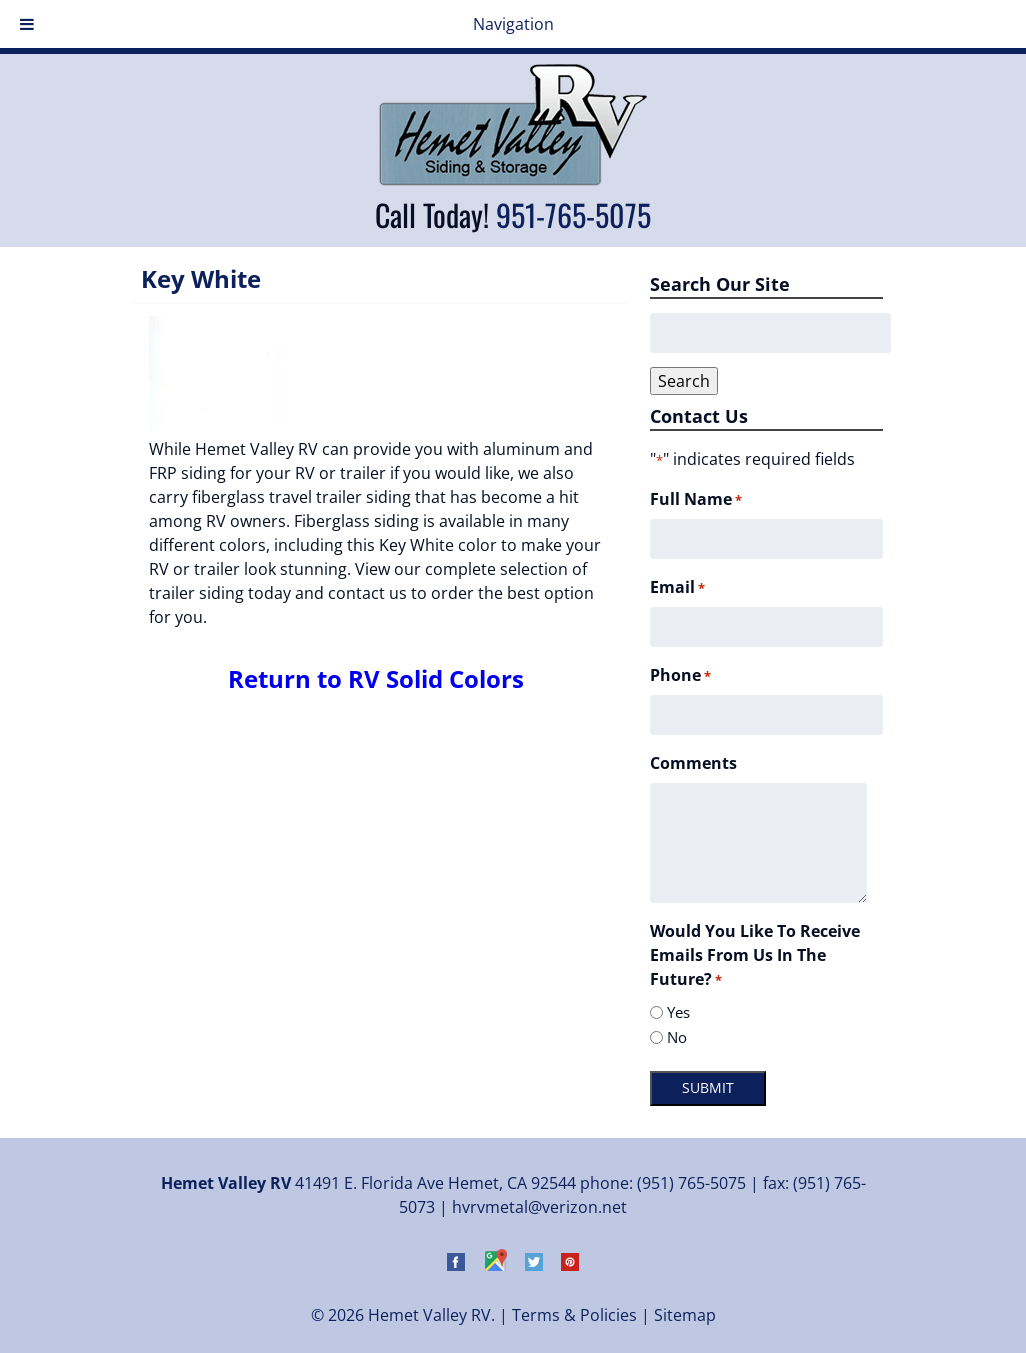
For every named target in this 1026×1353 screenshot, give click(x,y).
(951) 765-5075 (691, 1183)
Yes (678, 1012)
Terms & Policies (574, 1315)
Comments (693, 763)
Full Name (696, 499)
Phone (680, 675)
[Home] (513, 180)
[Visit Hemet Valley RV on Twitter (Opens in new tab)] (534, 1265)
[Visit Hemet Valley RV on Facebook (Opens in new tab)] (456, 1265)
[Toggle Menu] (27, 24)
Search (684, 381)
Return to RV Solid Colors (376, 678)
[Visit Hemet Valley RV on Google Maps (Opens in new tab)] (495, 1265)
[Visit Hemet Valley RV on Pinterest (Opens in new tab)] (570, 1265)
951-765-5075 (573, 214)
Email (677, 587)
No (677, 1037)
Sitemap (685, 1315)
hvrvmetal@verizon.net (539, 1207)
